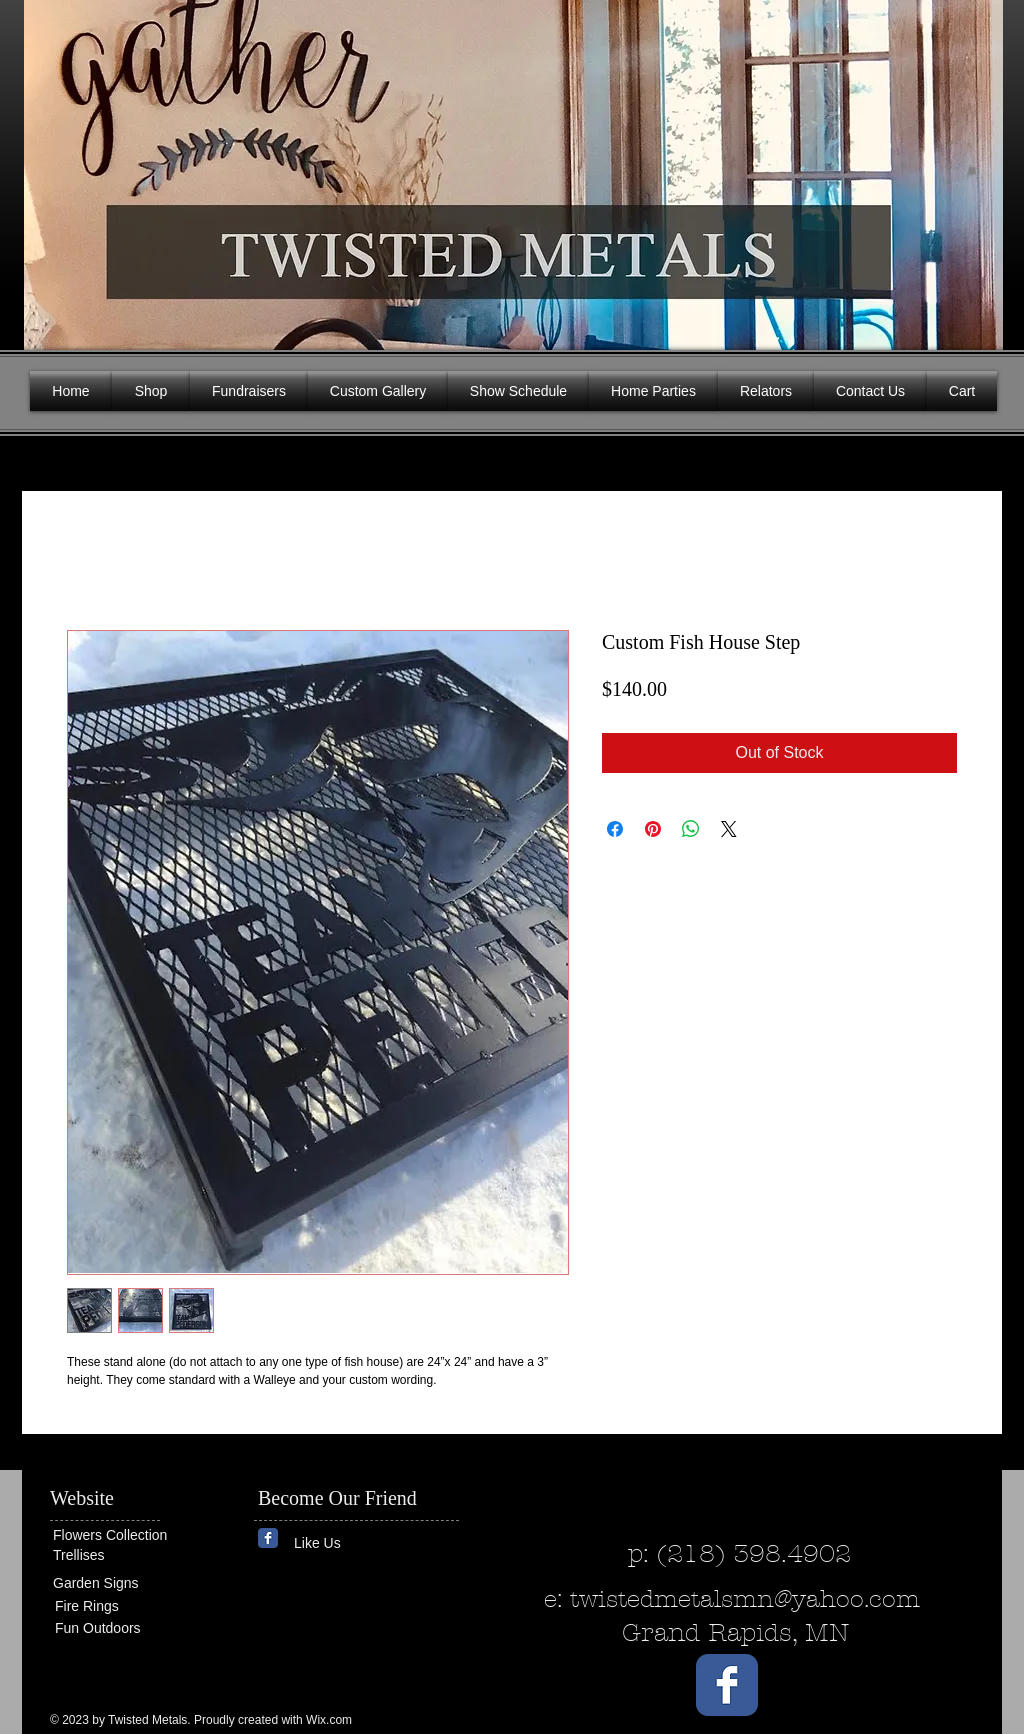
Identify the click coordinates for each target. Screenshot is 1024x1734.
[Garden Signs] (113, 1583)
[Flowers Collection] (130, 1536)
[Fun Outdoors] (115, 1628)
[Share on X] (729, 829)
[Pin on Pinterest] (653, 829)
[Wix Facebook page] (268, 1538)
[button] (972, 170)
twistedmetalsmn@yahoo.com (745, 1599)
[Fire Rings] (127, 1606)
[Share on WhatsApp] (691, 829)
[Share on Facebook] (615, 829)
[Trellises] (113, 1555)
